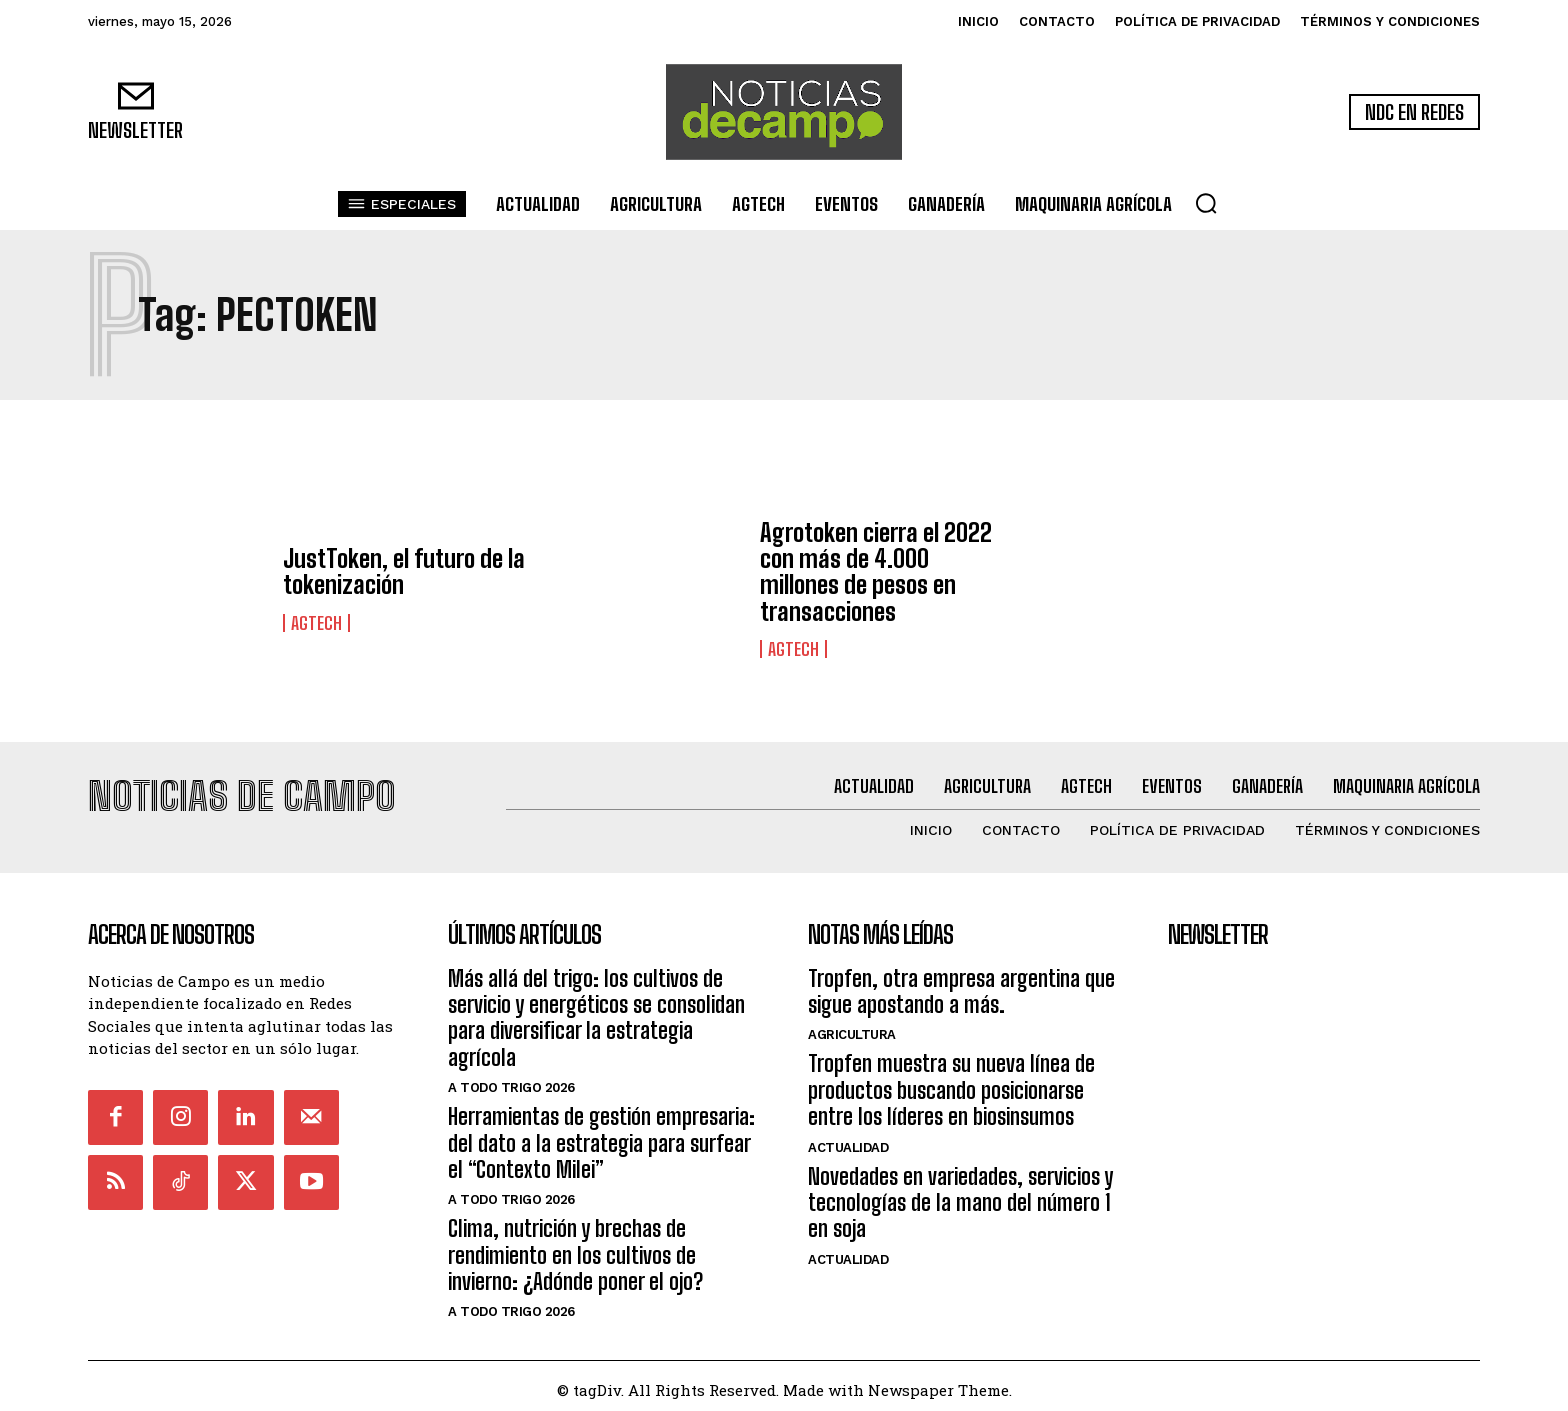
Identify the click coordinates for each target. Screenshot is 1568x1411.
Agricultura (852, 1026)
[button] (1206, 203)
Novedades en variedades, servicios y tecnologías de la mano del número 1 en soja (960, 1194)
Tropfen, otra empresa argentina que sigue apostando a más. (961, 982)
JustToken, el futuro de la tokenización (404, 571)
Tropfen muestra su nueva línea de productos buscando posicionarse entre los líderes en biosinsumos (951, 1082)
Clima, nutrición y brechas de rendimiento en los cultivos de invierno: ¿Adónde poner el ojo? (575, 1247)
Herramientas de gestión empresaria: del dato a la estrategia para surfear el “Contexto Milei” (601, 1134)
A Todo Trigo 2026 (511, 1078)
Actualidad (848, 1138)
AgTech (316, 623)
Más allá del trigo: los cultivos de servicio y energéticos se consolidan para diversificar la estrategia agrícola (596, 1009)
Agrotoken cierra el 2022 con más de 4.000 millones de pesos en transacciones (876, 572)
